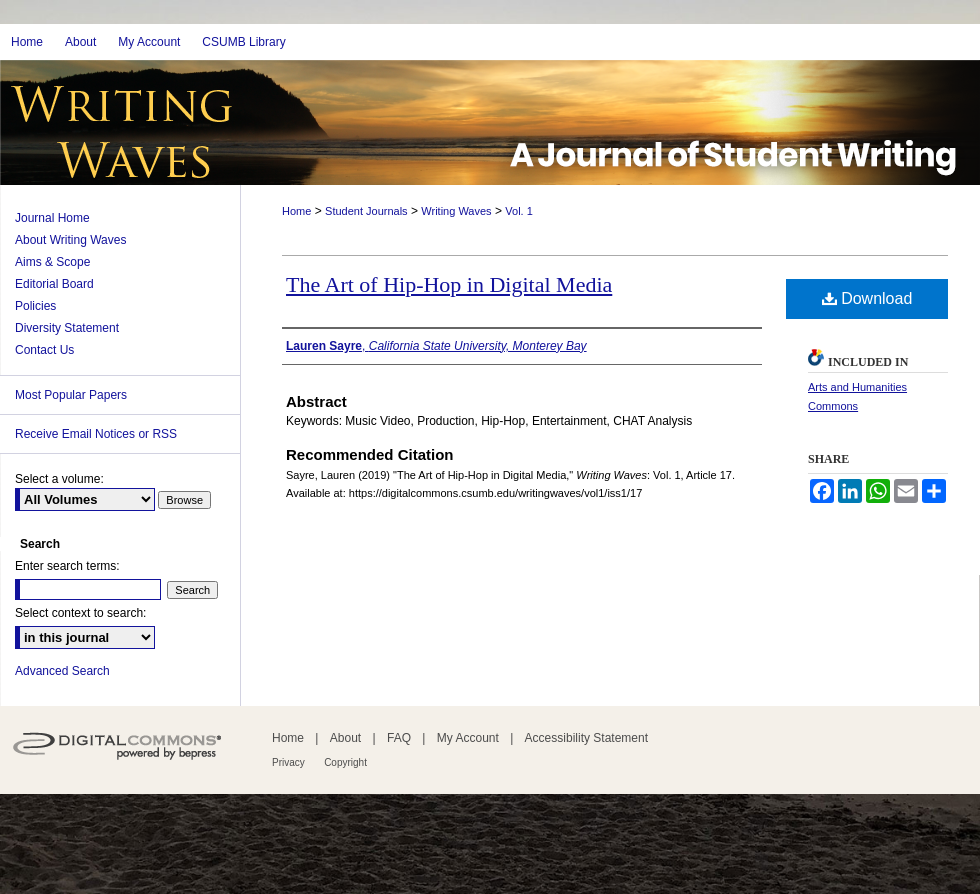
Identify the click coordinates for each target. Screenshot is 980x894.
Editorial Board (54, 284)
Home (296, 211)
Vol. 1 (519, 211)
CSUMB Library (243, 42)
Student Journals (366, 211)
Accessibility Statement (586, 738)
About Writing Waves (70, 240)
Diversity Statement (67, 328)
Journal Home (52, 218)
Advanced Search (62, 671)
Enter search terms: (67, 566)
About (345, 738)
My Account (468, 738)
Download (867, 298)
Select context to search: (80, 613)
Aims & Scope (52, 262)
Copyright (345, 762)
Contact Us (44, 350)
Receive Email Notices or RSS (96, 434)
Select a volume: (59, 479)
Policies (35, 306)
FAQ (399, 738)
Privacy (288, 762)
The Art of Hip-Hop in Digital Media (449, 284)
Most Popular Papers (71, 395)
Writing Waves (456, 211)
